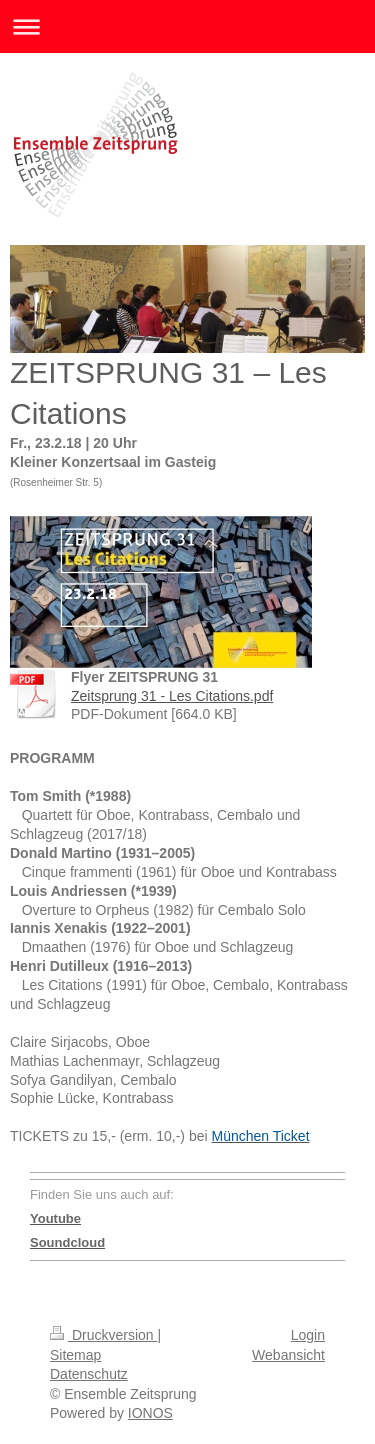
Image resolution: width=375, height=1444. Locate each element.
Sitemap (75, 1355)
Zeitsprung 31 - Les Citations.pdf (172, 696)
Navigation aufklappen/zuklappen (187, 26)
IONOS (150, 1413)
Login (308, 1335)
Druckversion (103, 1335)
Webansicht (288, 1355)
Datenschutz (89, 1374)
